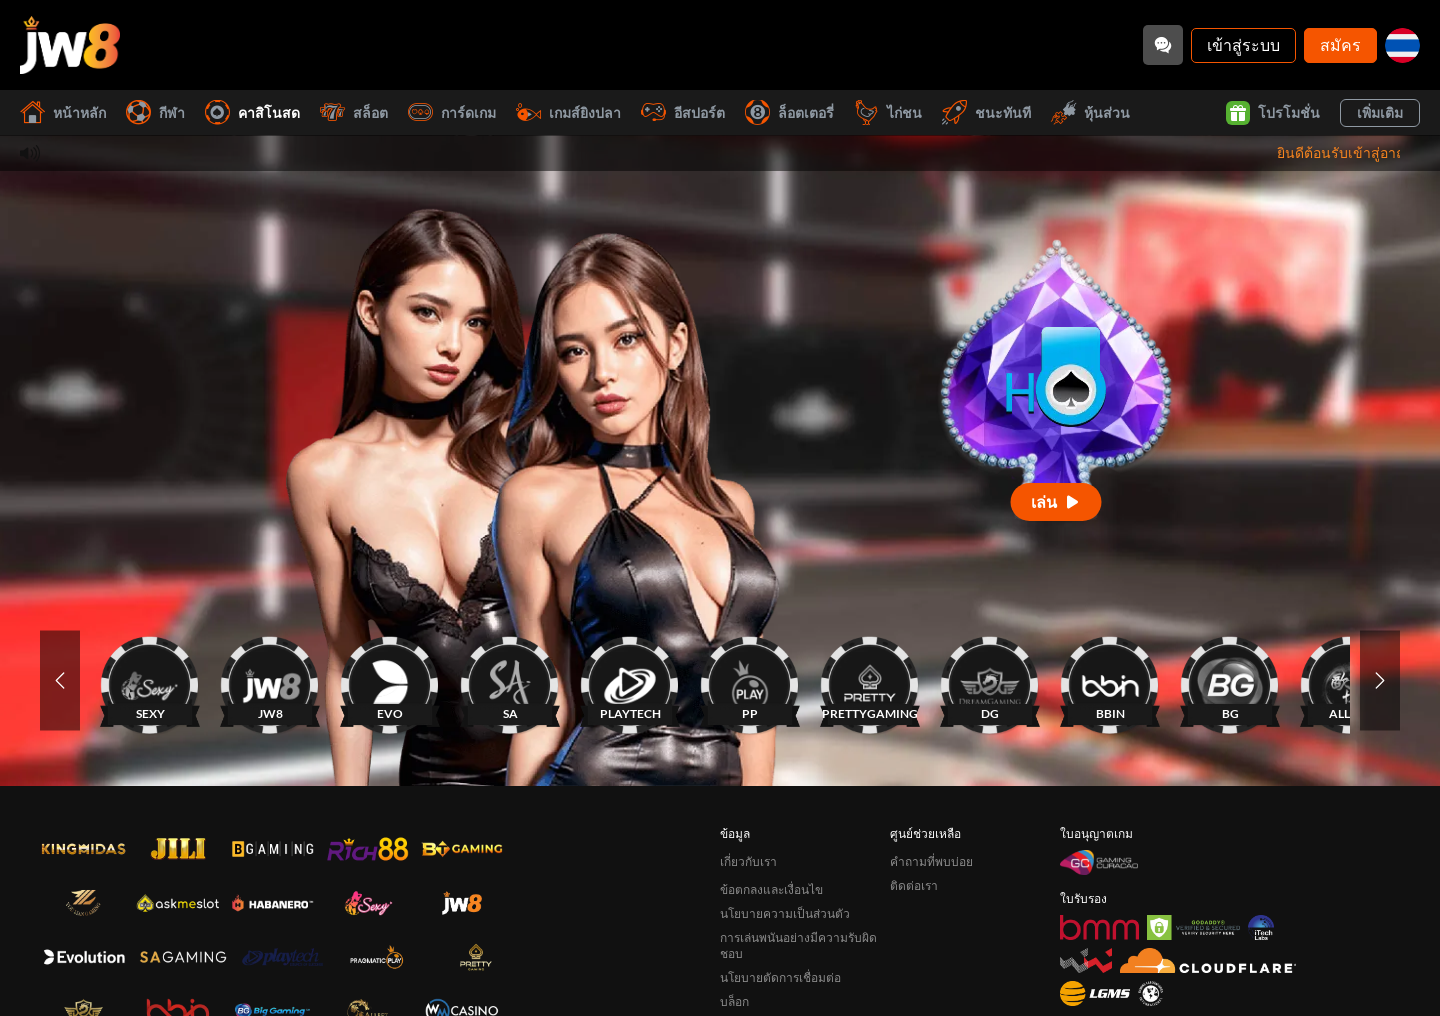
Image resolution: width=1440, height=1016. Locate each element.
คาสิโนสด (252, 112)
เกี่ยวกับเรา (748, 861)
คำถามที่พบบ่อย (931, 861)
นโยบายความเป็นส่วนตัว (785, 913)
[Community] (1163, 45)
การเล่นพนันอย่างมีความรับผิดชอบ (798, 945)
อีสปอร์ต (683, 112)
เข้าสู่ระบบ (1243, 44)
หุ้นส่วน (1090, 112)
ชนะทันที (986, 112)
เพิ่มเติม (1380, 112)
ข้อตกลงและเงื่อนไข (771, 889)
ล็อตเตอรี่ (789, 112)
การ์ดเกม (452, 112)
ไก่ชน (888, 112)
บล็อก (734, 1001)
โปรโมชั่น (1273, 113)
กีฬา (155, 112)
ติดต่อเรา (914, 885)
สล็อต (354, 112)
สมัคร (1340, 44)
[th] (1402, 45)
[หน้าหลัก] (70, 45)
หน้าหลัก (63, 112)
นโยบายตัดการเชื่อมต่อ (780, 977)
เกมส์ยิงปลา (568, 112)
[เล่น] (1056, 501)
